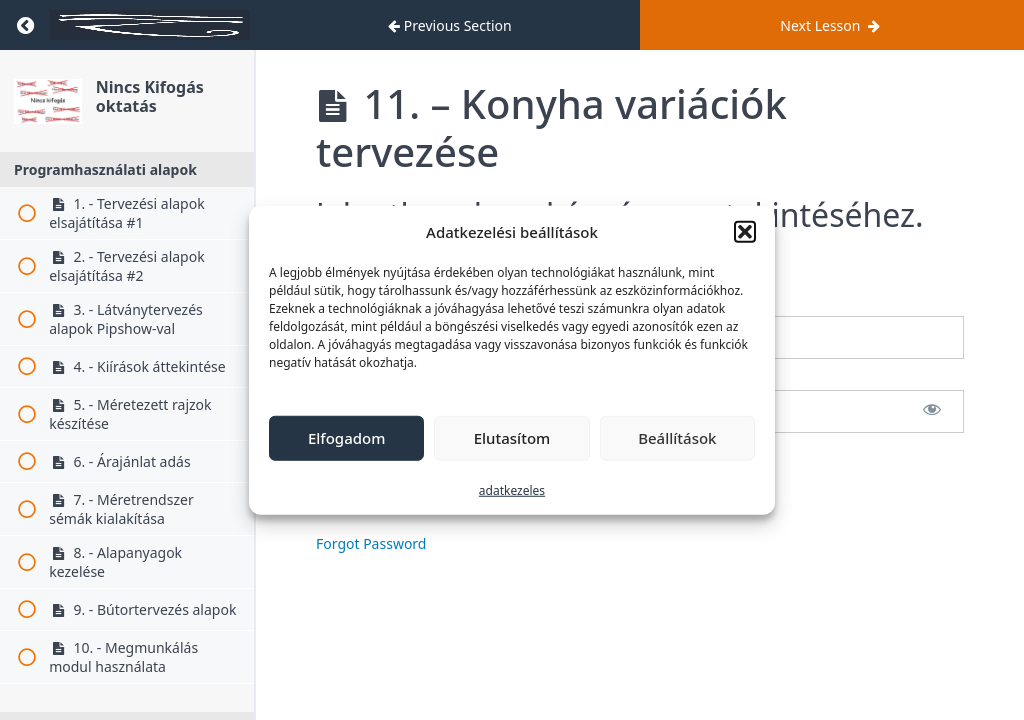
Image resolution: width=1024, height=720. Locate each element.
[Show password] (932, 411)
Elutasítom (512, 438)
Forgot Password (371, 543)
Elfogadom (346, 438)
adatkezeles (512, 489)
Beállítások (677, 438)
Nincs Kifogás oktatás (150, 96)
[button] (745, 232)
